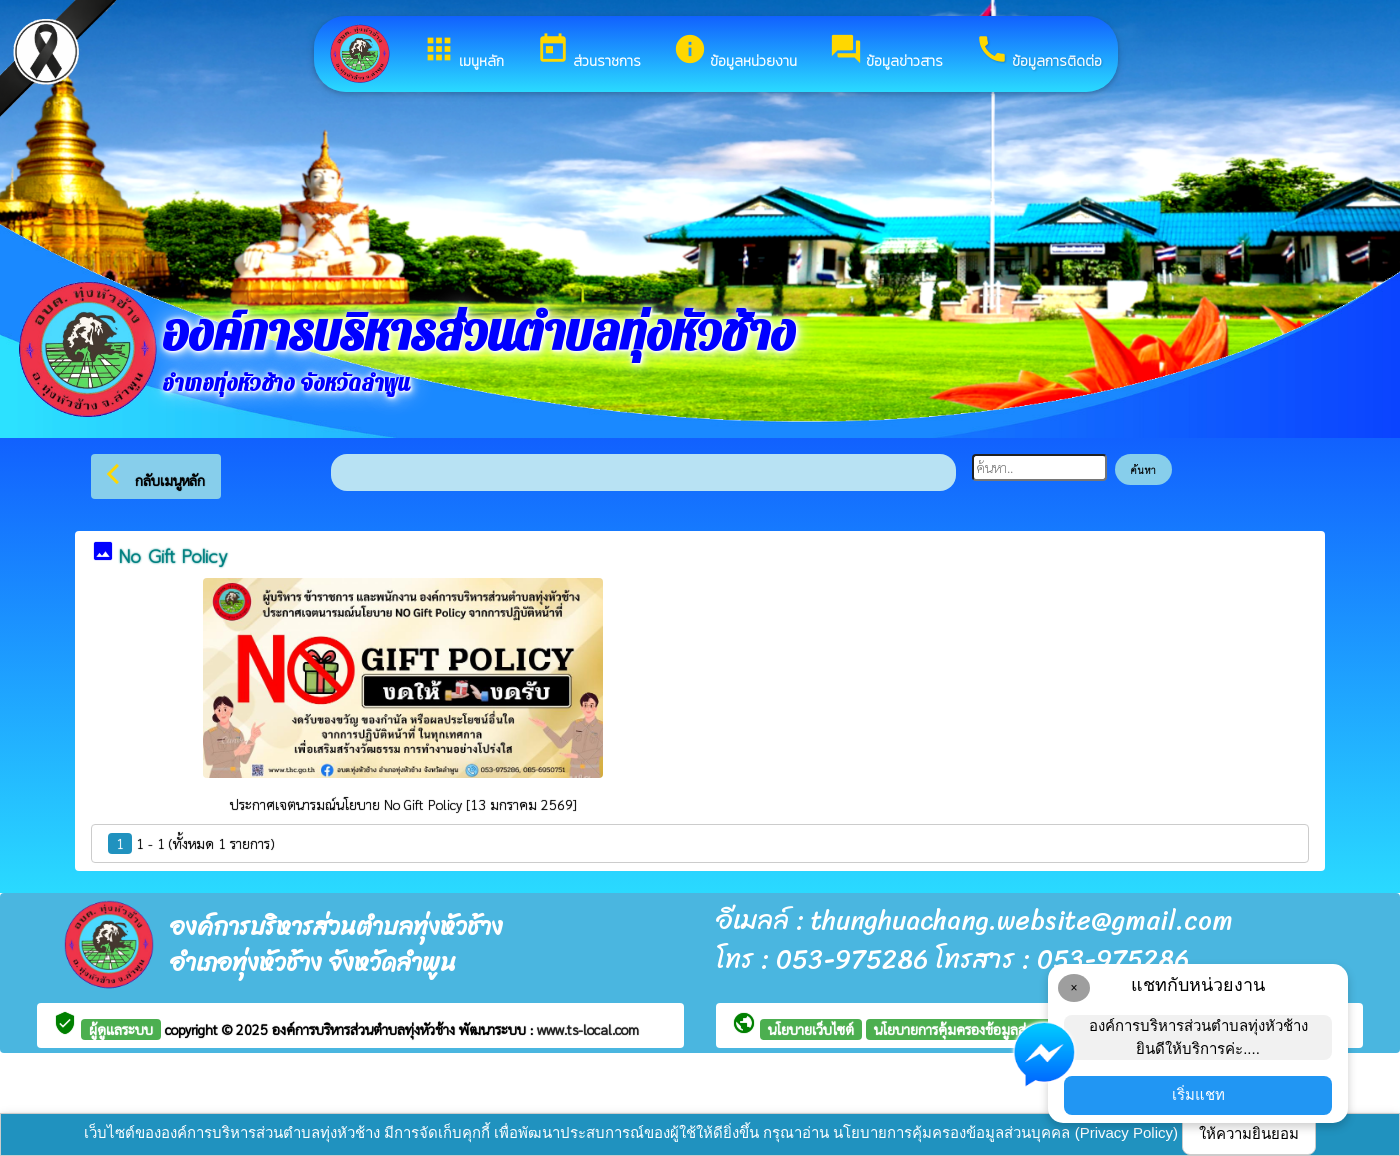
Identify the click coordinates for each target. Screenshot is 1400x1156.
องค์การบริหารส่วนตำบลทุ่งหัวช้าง (365, 1029)
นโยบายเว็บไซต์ (811, 1029)
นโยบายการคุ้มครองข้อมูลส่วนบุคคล (975, 1029)
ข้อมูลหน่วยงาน (735, 52)
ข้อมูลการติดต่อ (1038, 52)
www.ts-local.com (588, 1029)
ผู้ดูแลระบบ (121, 1029)
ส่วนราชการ (588, 52)
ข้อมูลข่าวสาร (886, 52)
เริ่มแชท (1198, 1094)
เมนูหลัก (463, 52)
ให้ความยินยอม (1249, 1133)
